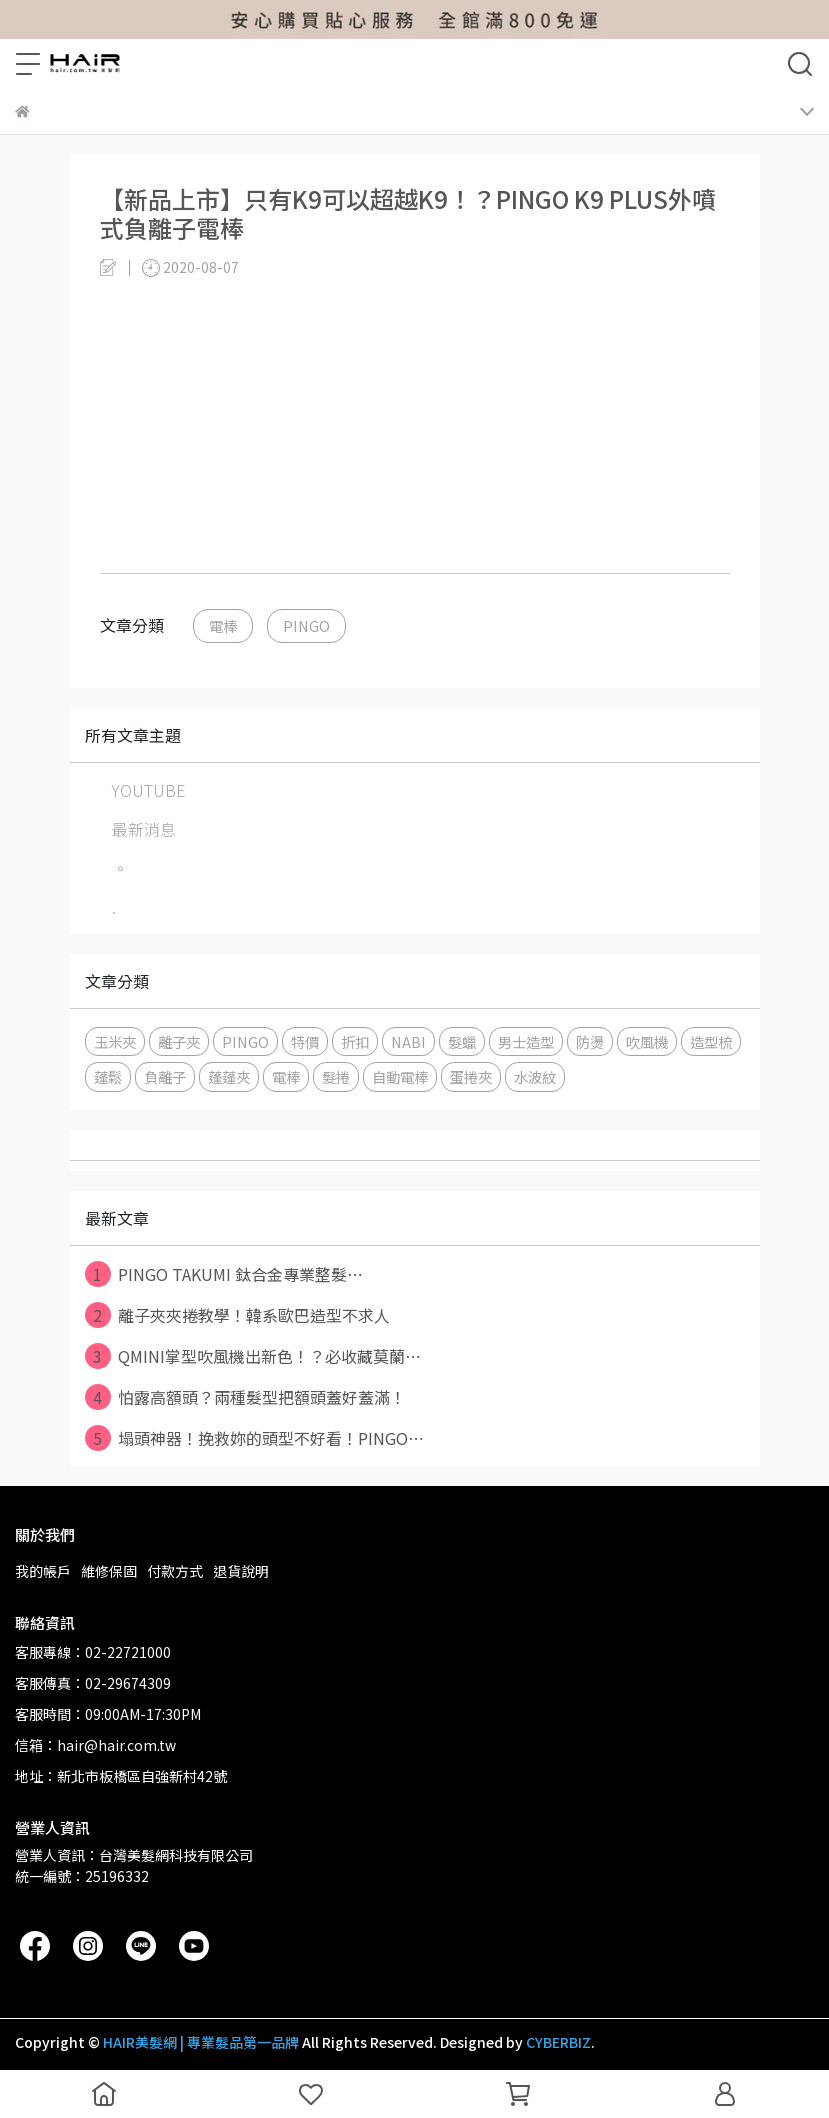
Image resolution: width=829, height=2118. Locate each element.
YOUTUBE (149, 790)
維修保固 (109, 1571)
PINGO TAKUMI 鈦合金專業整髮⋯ (224, 1274)
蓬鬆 (108, 1076)
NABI (408, 1041)
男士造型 (526, 1041)
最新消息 (144, 829)
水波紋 (535, 1076)
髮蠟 (462, 1041)
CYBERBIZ (558, 2042)
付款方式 (175, 1571)
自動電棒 (400, 1076)
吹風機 (647, 1041)
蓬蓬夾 (229, 1076)
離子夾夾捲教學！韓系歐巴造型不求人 (237, 1315)
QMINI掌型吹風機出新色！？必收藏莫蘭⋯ (253, 1356)
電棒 (223, 625)
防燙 (590, 1041)
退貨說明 (241, 1571)
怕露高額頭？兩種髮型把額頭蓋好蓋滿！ (245, 1397)
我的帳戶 (43, 1571)
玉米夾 (115, 1041)
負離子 (165, 1076)
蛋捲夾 (471, 1076)
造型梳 (711, 1041)
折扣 (355, 1041)
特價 (305, 1041)
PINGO (306, 625)
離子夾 (179, 1041)
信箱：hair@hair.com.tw (95, 1745)
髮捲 (336, 1076)
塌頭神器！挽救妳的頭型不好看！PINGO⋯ (254, 1438)
